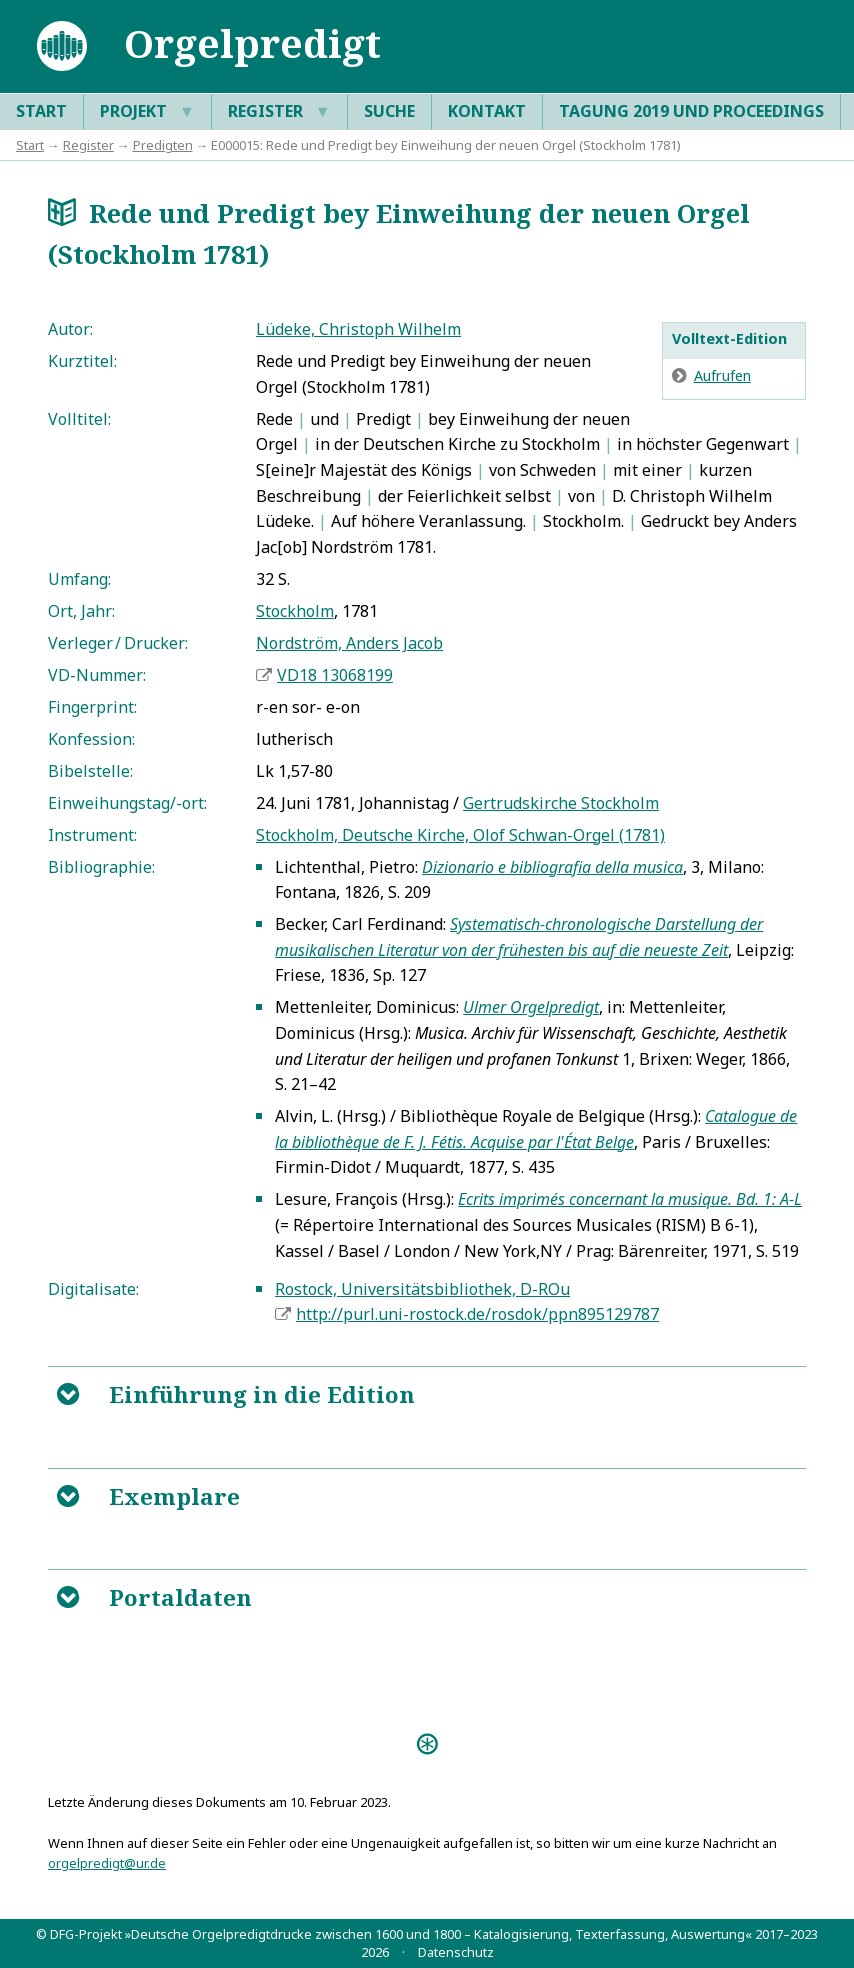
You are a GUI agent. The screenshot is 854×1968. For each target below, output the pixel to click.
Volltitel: (79, 419)
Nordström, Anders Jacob (349, 643)
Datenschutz (456, 1952)
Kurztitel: (82, 361)
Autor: (70, 329)
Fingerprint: (92, 707)
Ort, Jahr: (81, 611)
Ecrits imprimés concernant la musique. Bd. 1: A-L (630, 1199)
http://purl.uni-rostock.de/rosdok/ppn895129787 (477, 1314)
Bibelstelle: (90, 771)
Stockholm (295, 611)
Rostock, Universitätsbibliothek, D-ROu (422, 1289)
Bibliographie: (101, 867)
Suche (389, 111)
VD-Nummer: (97, 675)
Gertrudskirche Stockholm (561, 803)
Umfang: (79, 579)
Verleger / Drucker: (118, 643)
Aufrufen (722, 375)
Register (279, 112)
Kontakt (487, 111)
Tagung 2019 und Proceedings (691, 111)
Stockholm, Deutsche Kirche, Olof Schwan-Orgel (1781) (460, 835)
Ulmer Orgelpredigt (531, 1007)
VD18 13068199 (335, 675)
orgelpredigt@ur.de (107, 1863)
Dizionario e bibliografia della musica (552, 867)
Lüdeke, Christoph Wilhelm (358, 329)
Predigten (163, 145)
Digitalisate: (93, 1289)
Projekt (147, 112)
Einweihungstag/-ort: (127, 803)
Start (41, 111)
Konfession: (91, 739)
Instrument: (92, 835)
